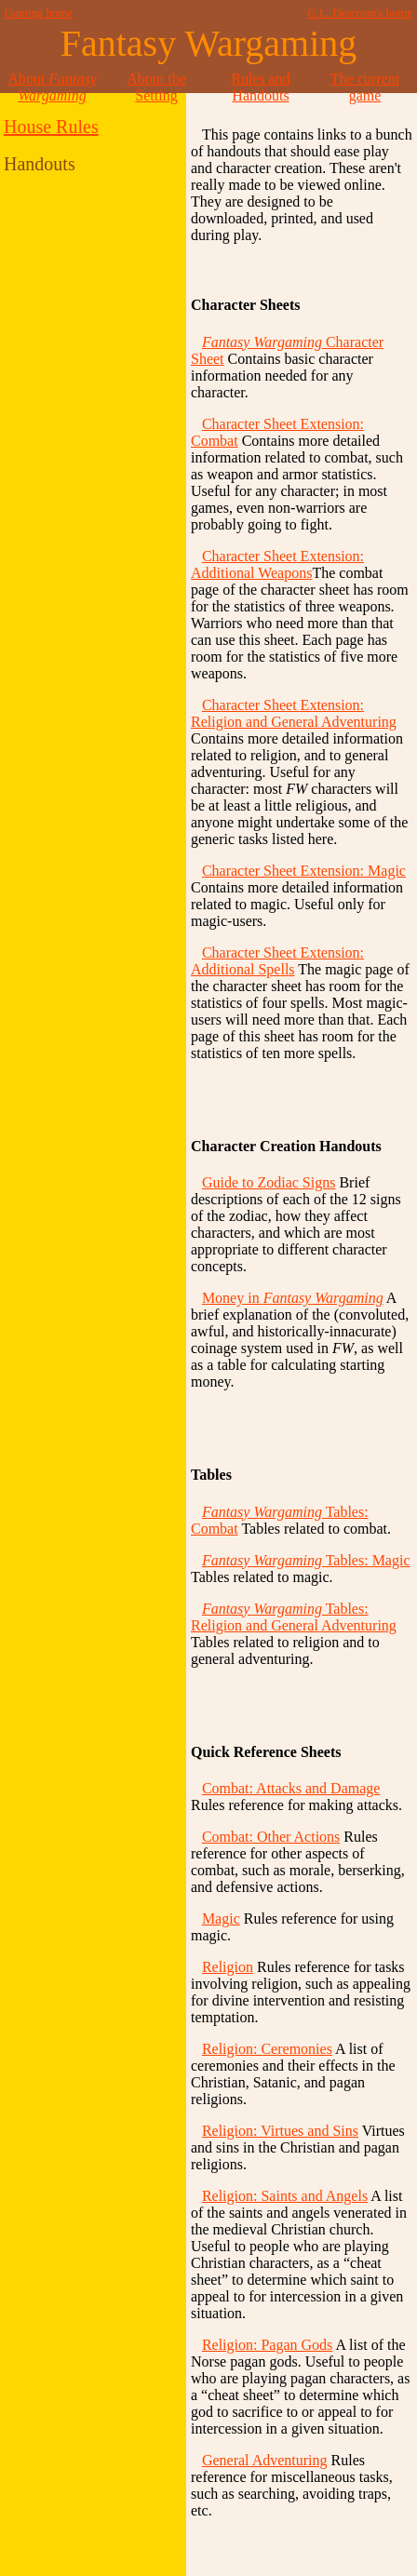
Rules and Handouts (260, 87)
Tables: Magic (306, 1560)
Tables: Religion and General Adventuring (294, 1617)
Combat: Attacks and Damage (291, 1788)
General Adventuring (265, 2460)
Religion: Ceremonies (267, 2049)
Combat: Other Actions (271, 1837)
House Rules (51, 126)
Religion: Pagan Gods (267, 2345)
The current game (364, 87)
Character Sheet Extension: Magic (304, 871)
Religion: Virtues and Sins (280, 2131)
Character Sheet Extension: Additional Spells (277, 961)
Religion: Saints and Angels (285, 2196)
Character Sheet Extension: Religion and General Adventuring (294, 713)
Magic (221, 1918)
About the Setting (156, 87)
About (52, 87)
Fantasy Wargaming (209, 43)
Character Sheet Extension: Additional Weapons (277, 564)
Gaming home (39, 13)
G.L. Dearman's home (360, 13)
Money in (292, 1298)
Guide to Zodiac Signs (269, 1182)
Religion (227, 1967)
